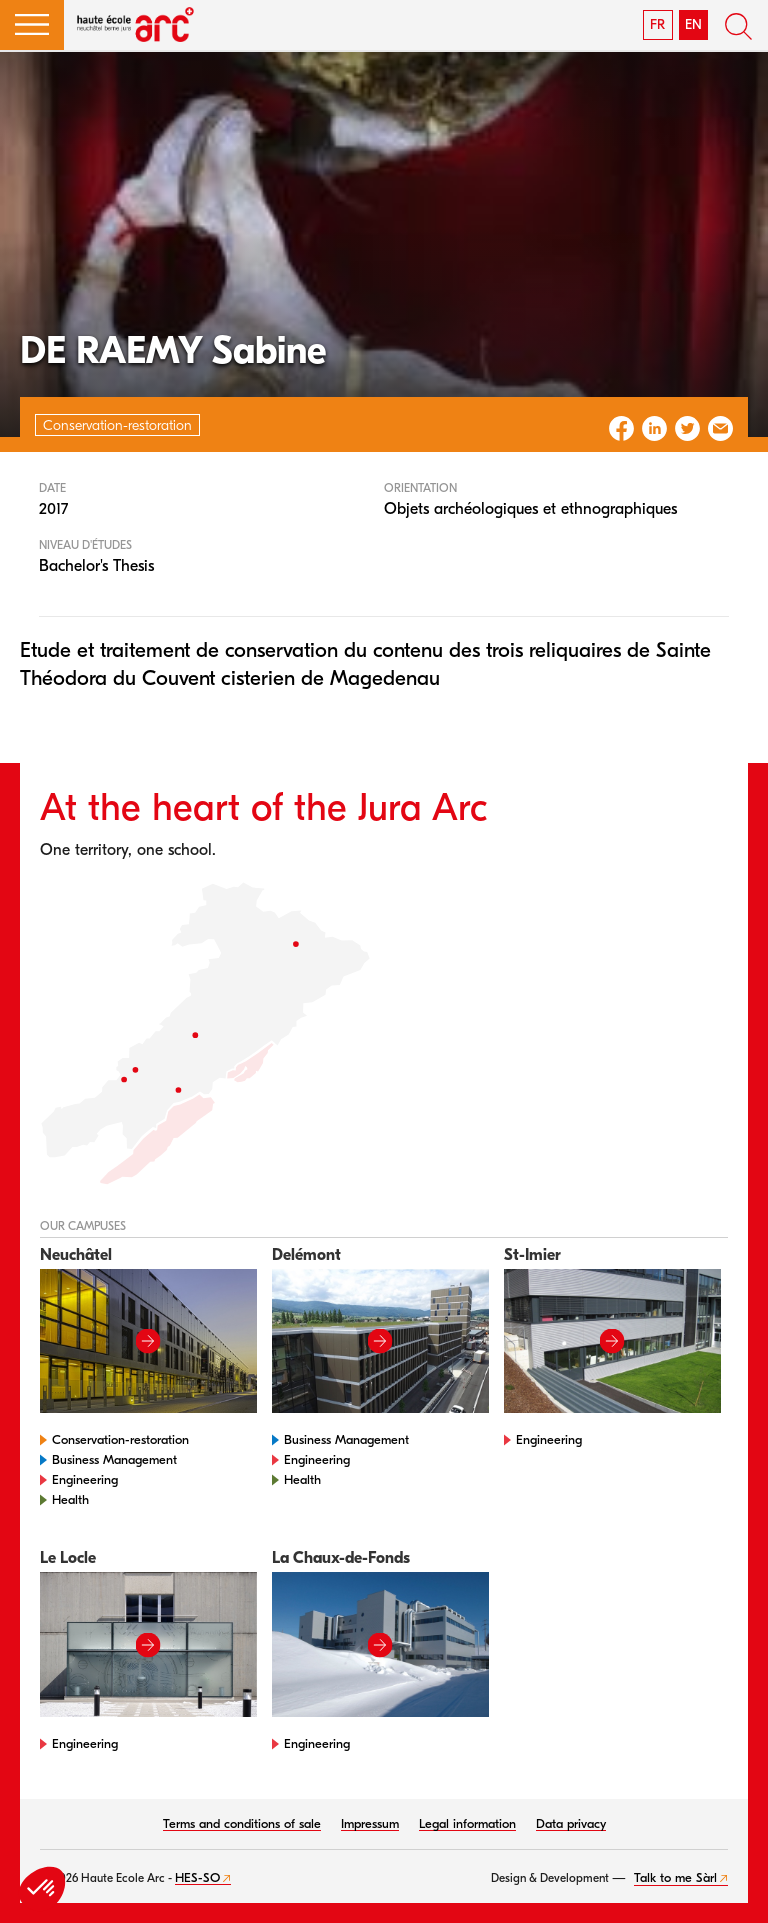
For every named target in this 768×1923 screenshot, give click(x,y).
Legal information (467, 1823)
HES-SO (197, 1877)
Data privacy (571, 1823)
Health (70, 1499)
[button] (32, 25)
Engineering (85, 1479)
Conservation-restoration (120, 1439)
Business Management (114, 1459)
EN (693, 24)
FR (657, 24)
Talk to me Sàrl (675, 1877)
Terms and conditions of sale (242, 1823)
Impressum (370, 1823)
